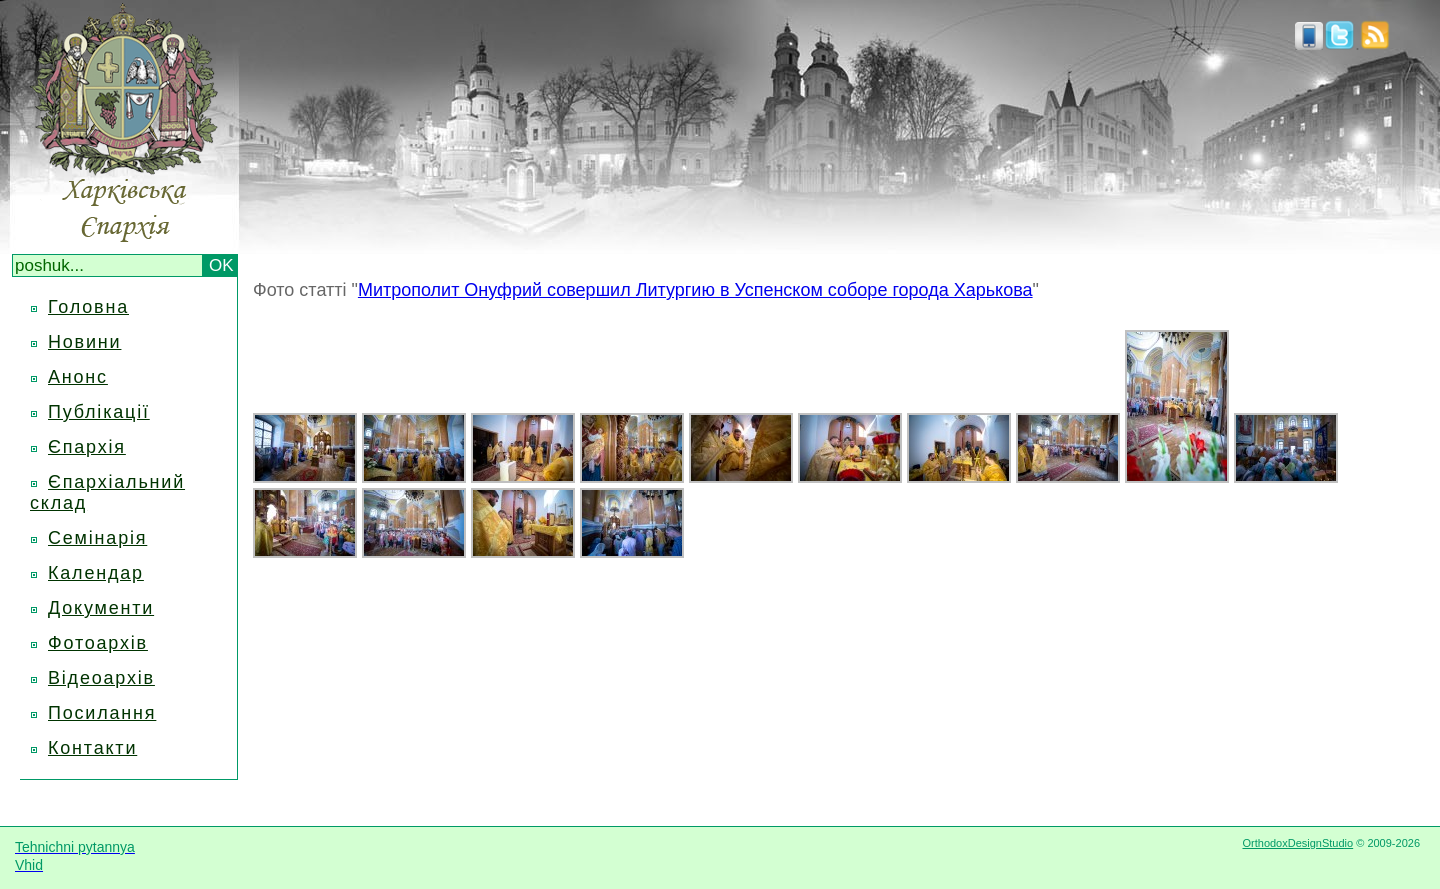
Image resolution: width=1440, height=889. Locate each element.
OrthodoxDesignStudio (1297, 843)
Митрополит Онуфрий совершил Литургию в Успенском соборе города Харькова (695, 290)
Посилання (102, 713)
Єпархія (87, 447)
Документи (101, 608)
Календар (96, 573)
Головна (88, 307)
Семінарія (97, 538)
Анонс (78, 377)
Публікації (99, 412)
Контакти (92, 748)
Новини (84, 342)
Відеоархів (101, 678)
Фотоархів (98, 643)
